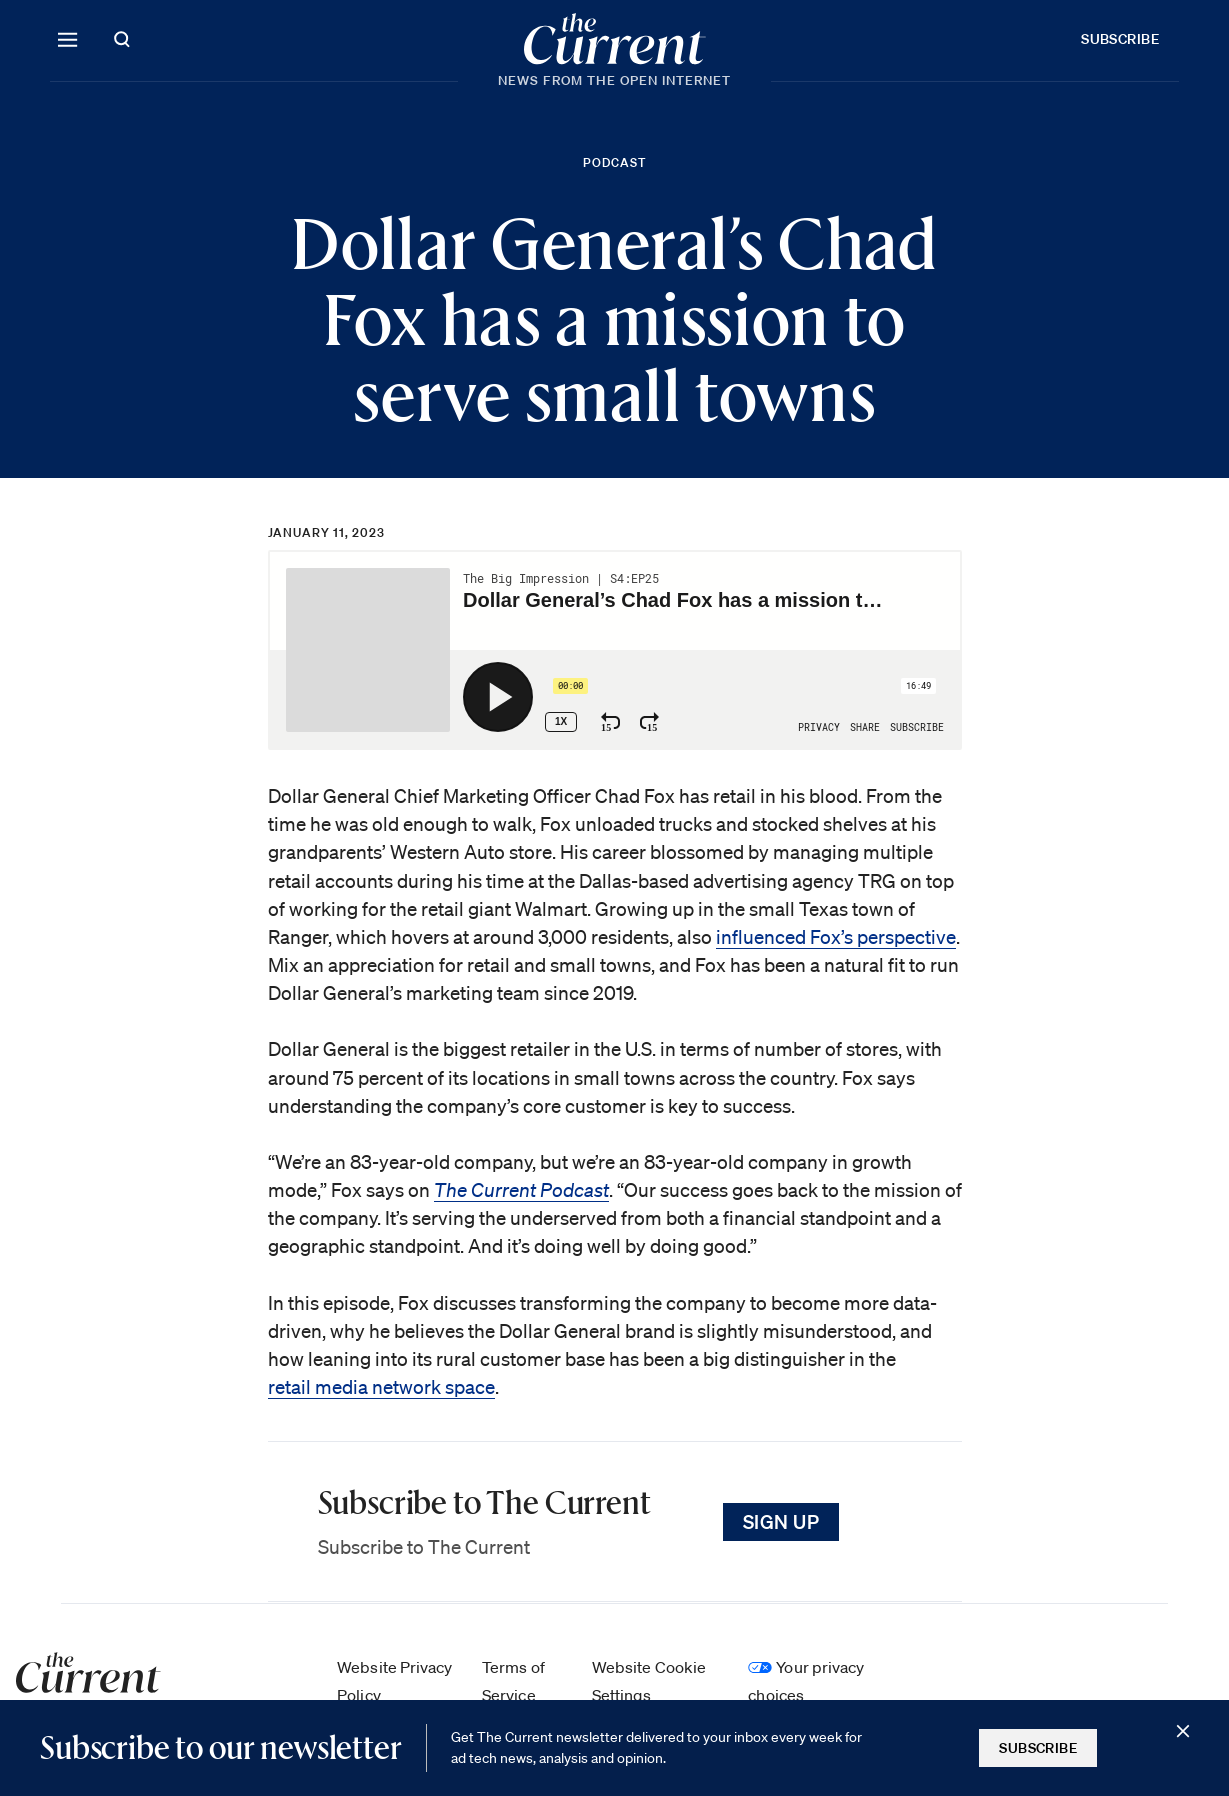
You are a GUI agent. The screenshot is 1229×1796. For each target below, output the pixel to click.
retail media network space (381, 1387)
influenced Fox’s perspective (836, 937)
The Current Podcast (521, 1190)
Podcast (614, 162)
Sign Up (781, 1521)
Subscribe (1120, 39)
